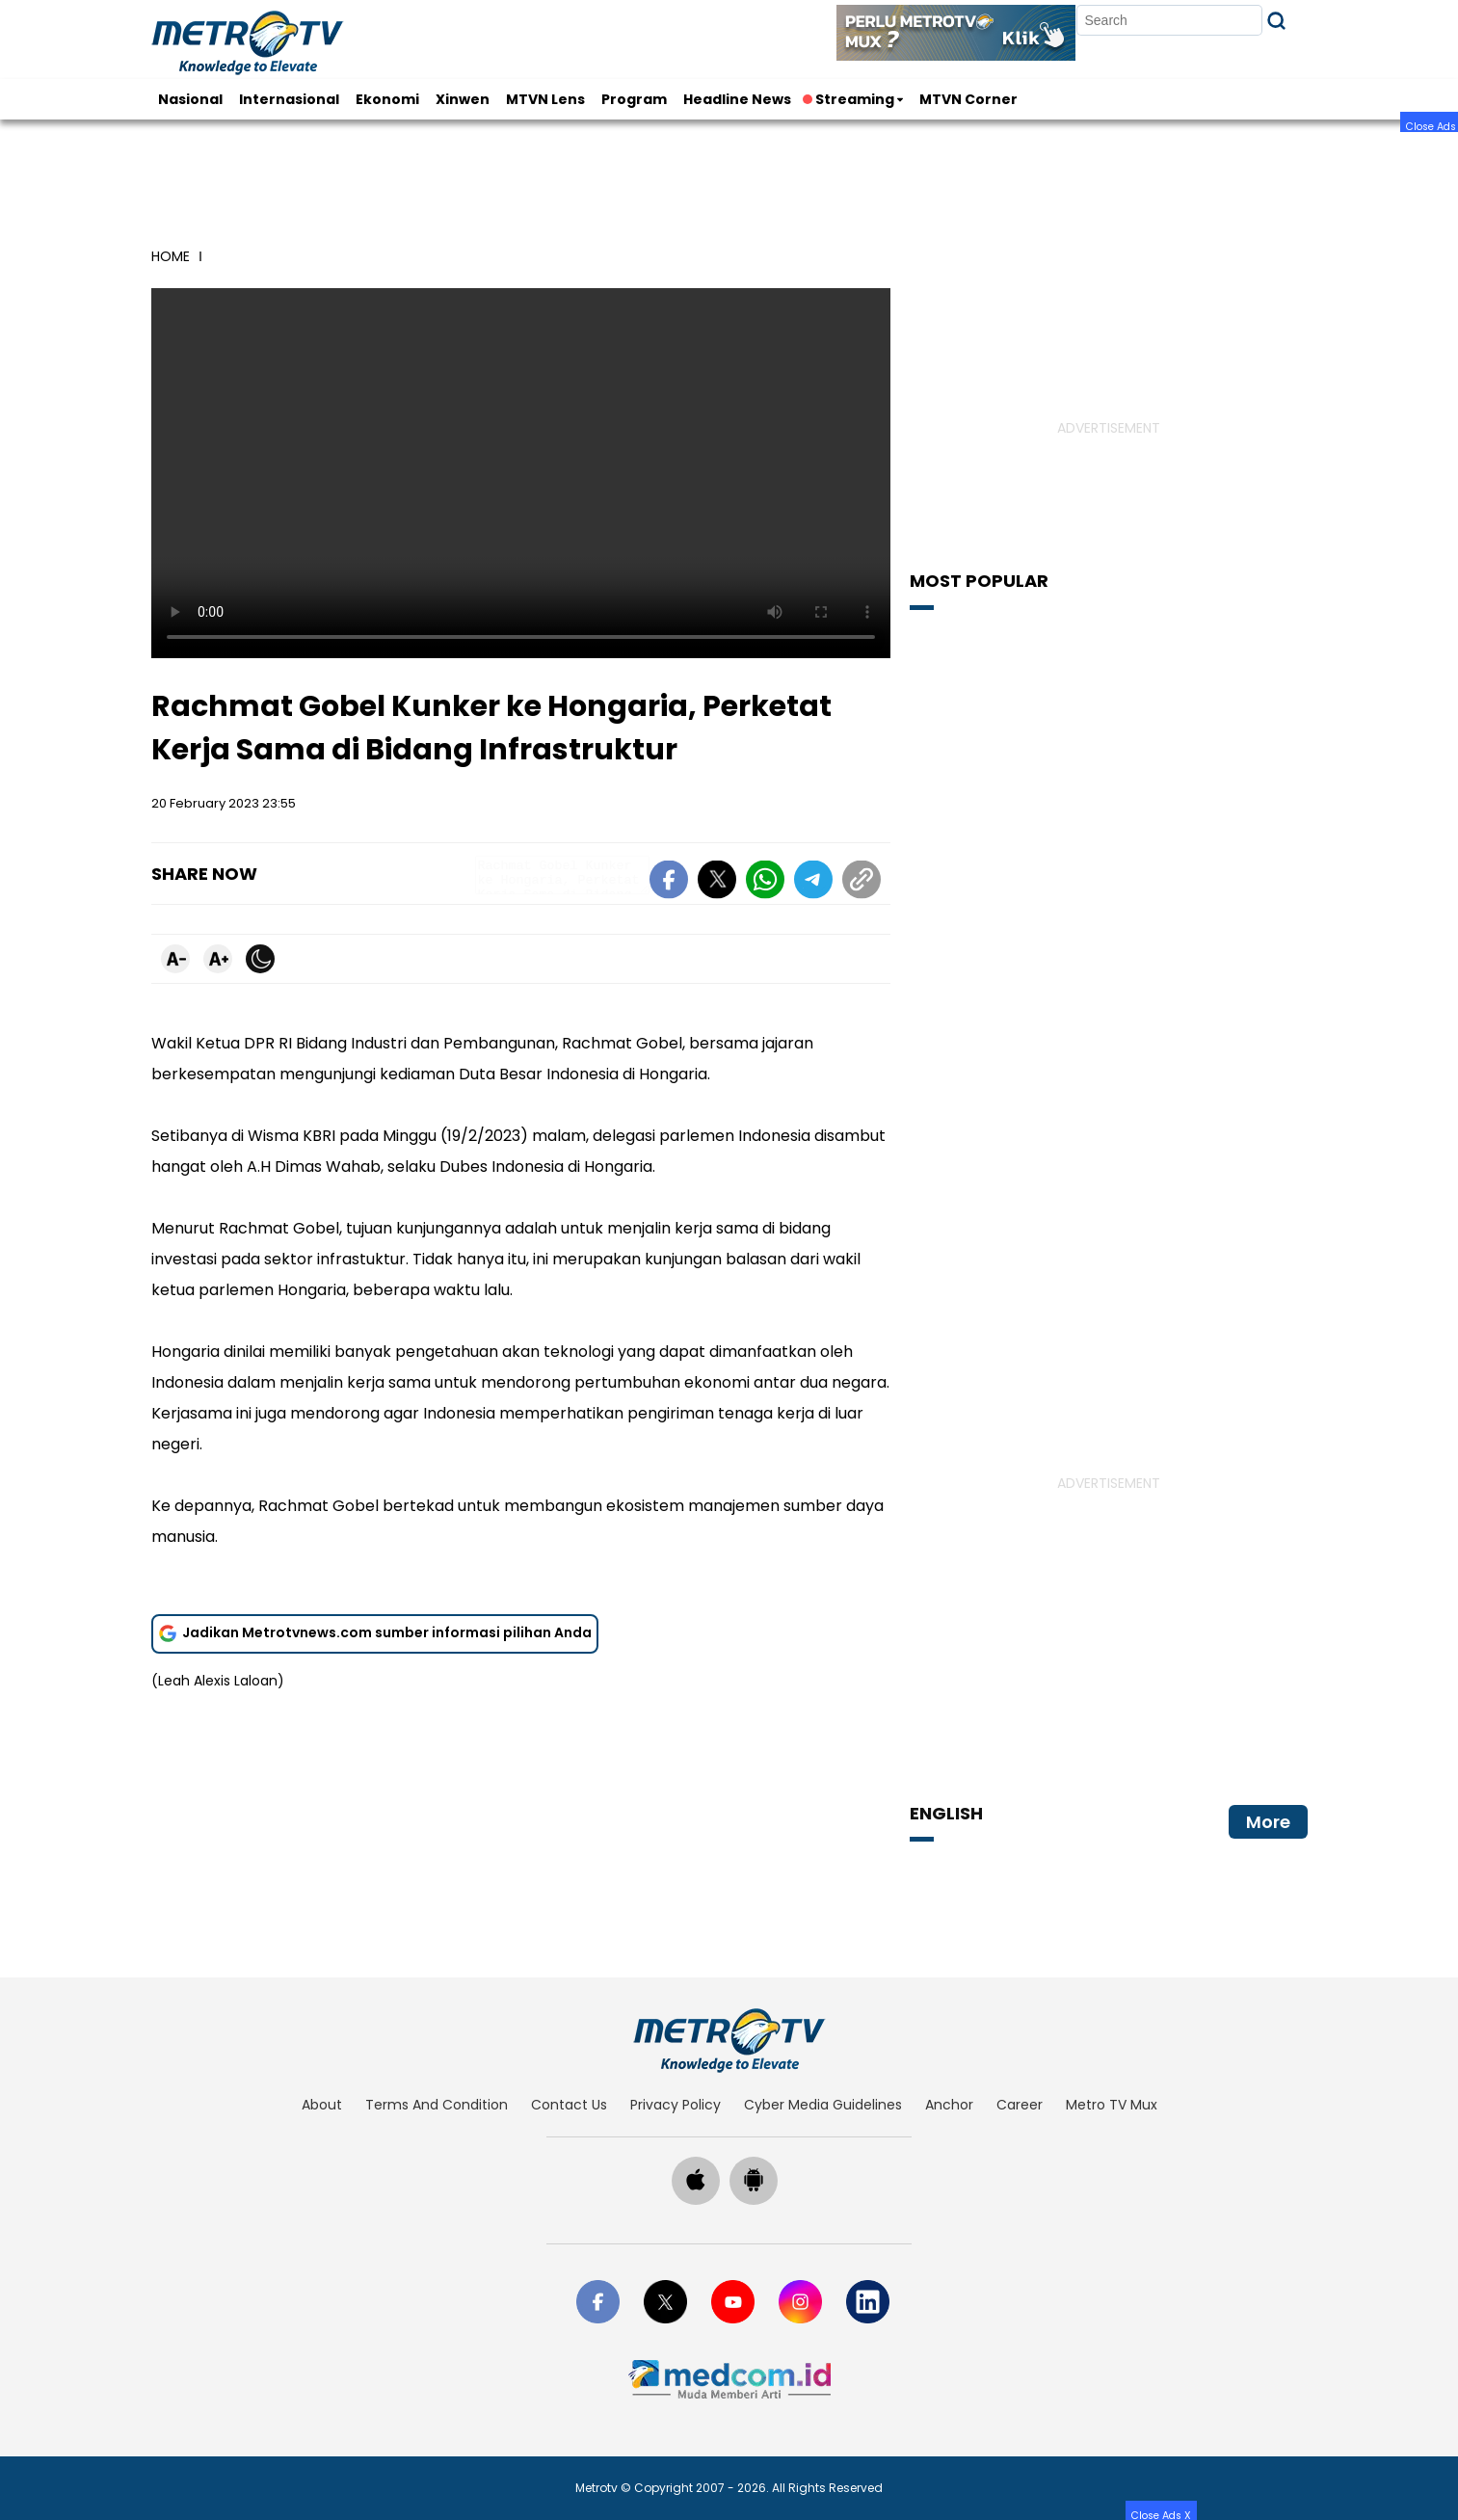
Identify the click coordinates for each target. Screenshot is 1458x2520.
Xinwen (463, 99)
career (1019, 2104)
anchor (949, 2104)
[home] (728, 2040)
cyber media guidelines (823, 2104)
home (170, 256)
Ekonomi (387, 99)
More (1268, 1822)
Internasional (289, 99)
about (322, 2104)
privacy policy (675, 2104)
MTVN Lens (545, 99)
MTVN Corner (968, 99)
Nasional (190, 99)
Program (634, 99)
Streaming (850, 99)
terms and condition (436, 2104)
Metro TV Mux (1111, 2104)
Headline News (737, 99)
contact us (569, 2104)
